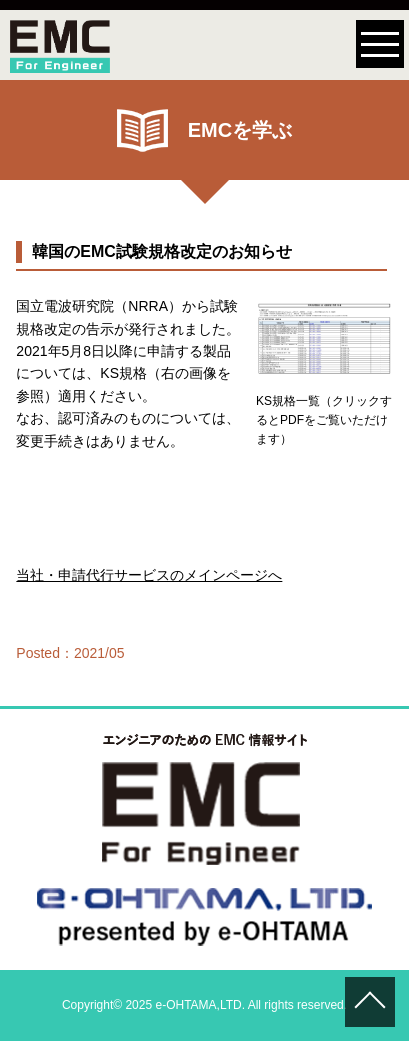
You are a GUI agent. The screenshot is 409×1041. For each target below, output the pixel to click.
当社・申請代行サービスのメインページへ (149, 575)
